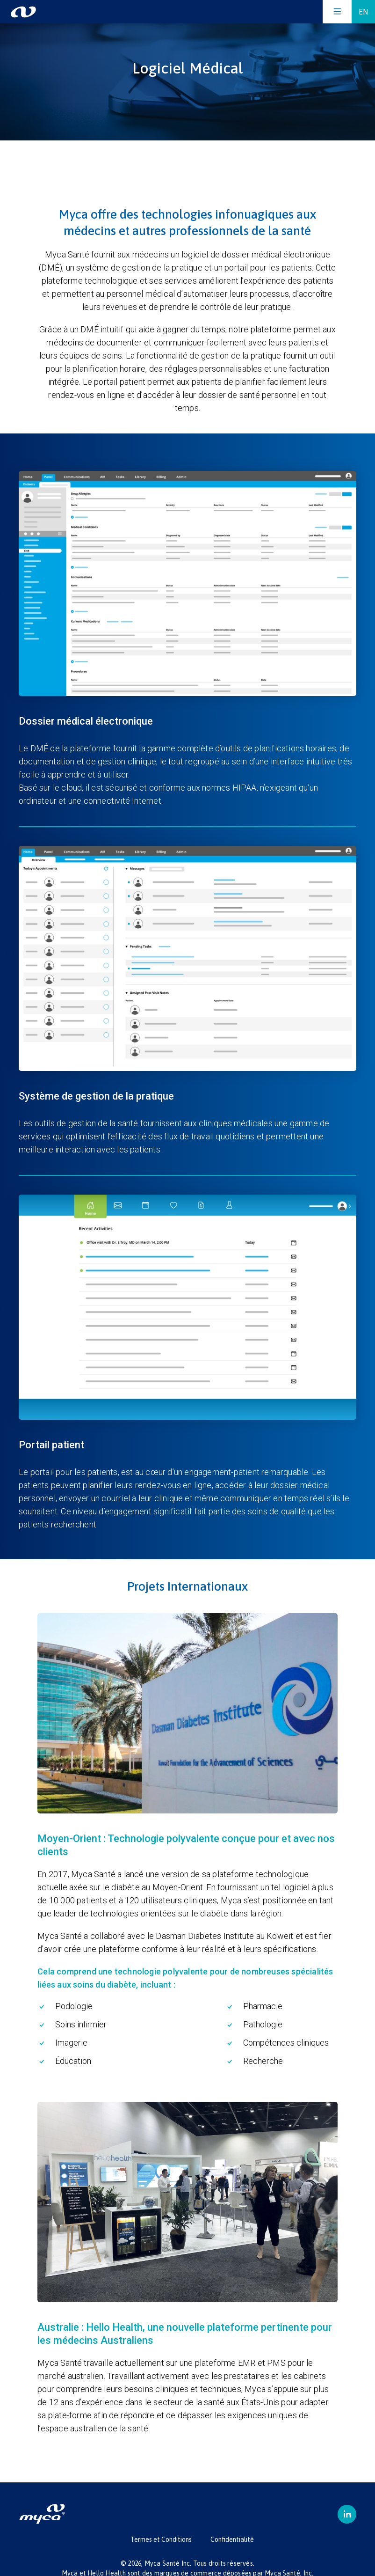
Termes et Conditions (161, 2539)
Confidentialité (232, 2539)
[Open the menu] (337, 11)
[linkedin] (347, 2514)
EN (363, 11)
